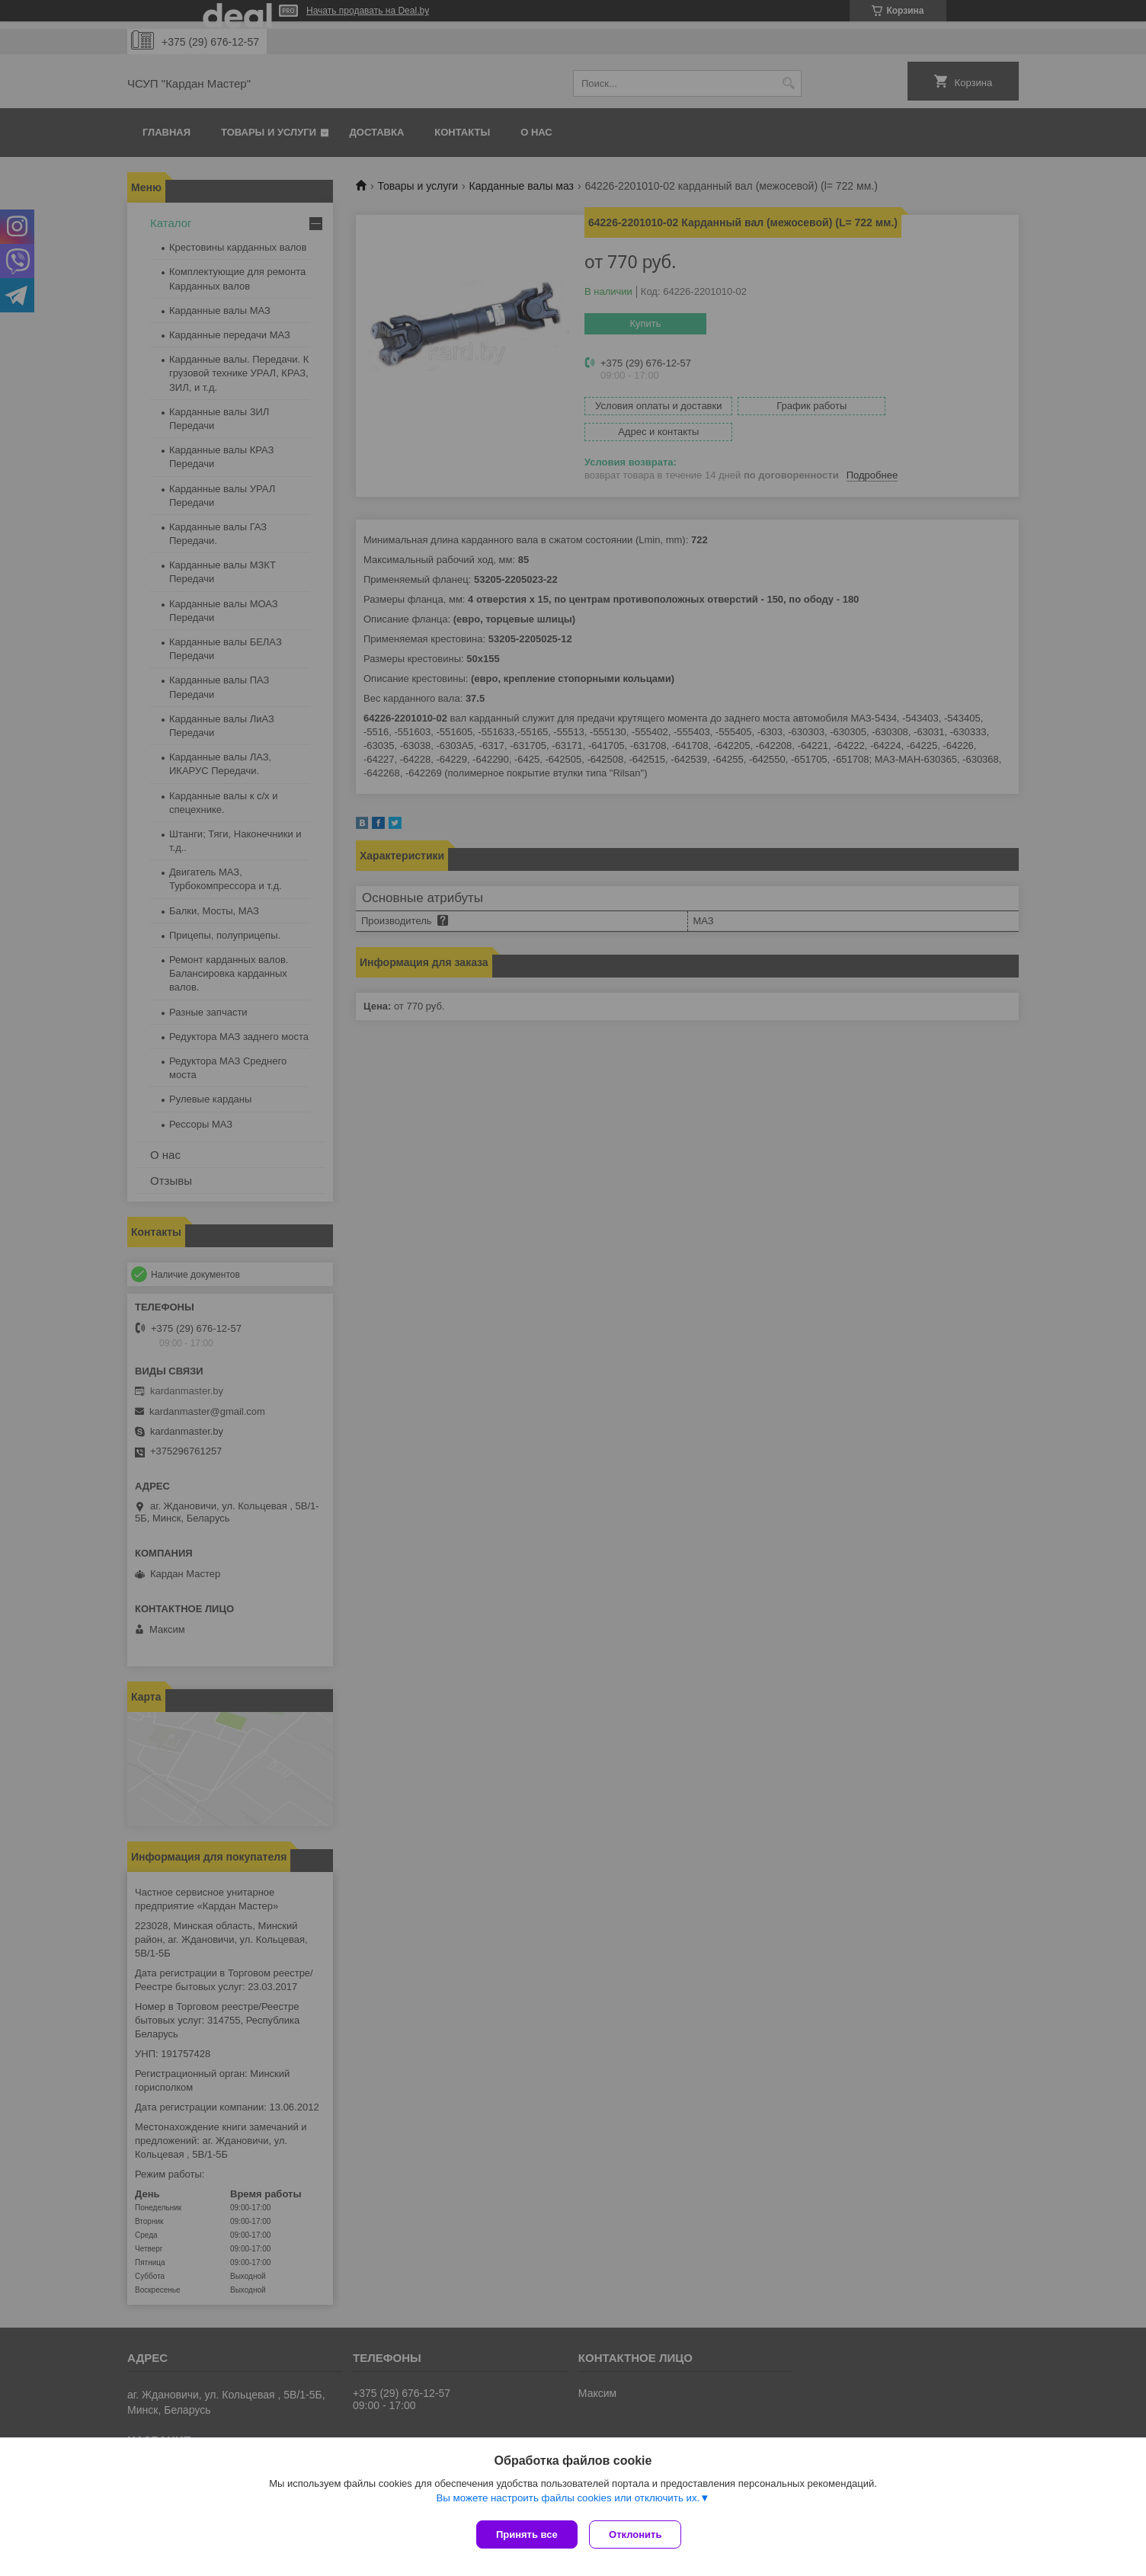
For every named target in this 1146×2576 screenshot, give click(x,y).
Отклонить (639, 2534)
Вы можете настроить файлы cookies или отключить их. (567, 2501)
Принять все (527, 2534)
